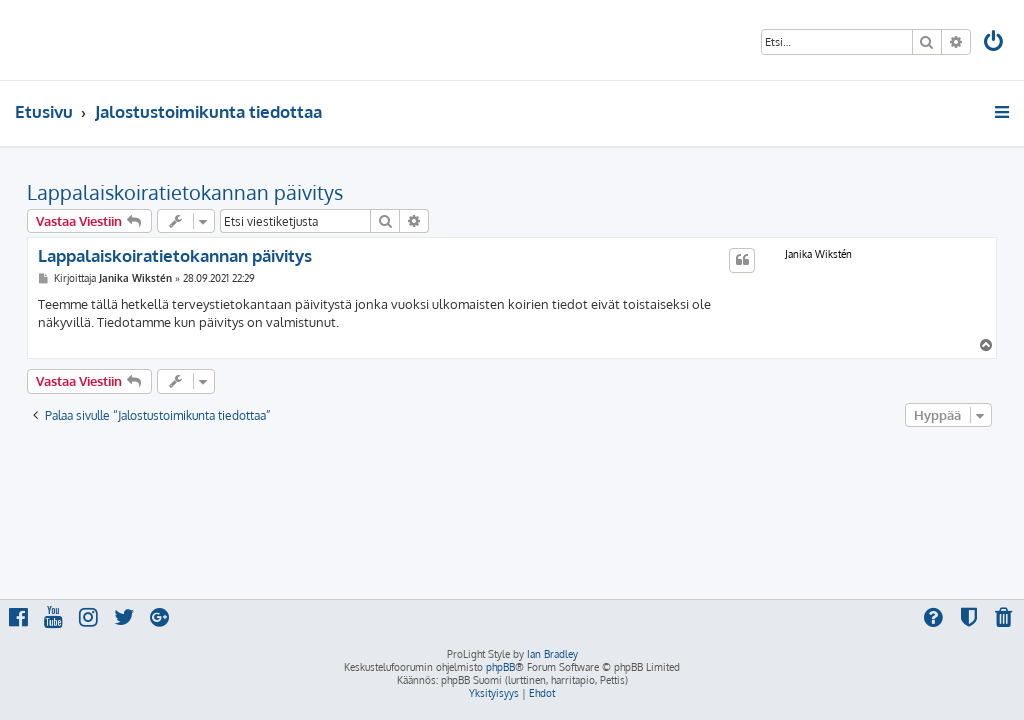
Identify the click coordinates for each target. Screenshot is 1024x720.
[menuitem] (995, 43)
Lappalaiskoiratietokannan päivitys (185, 192)
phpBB (500, 667)
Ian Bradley (552, 654)
